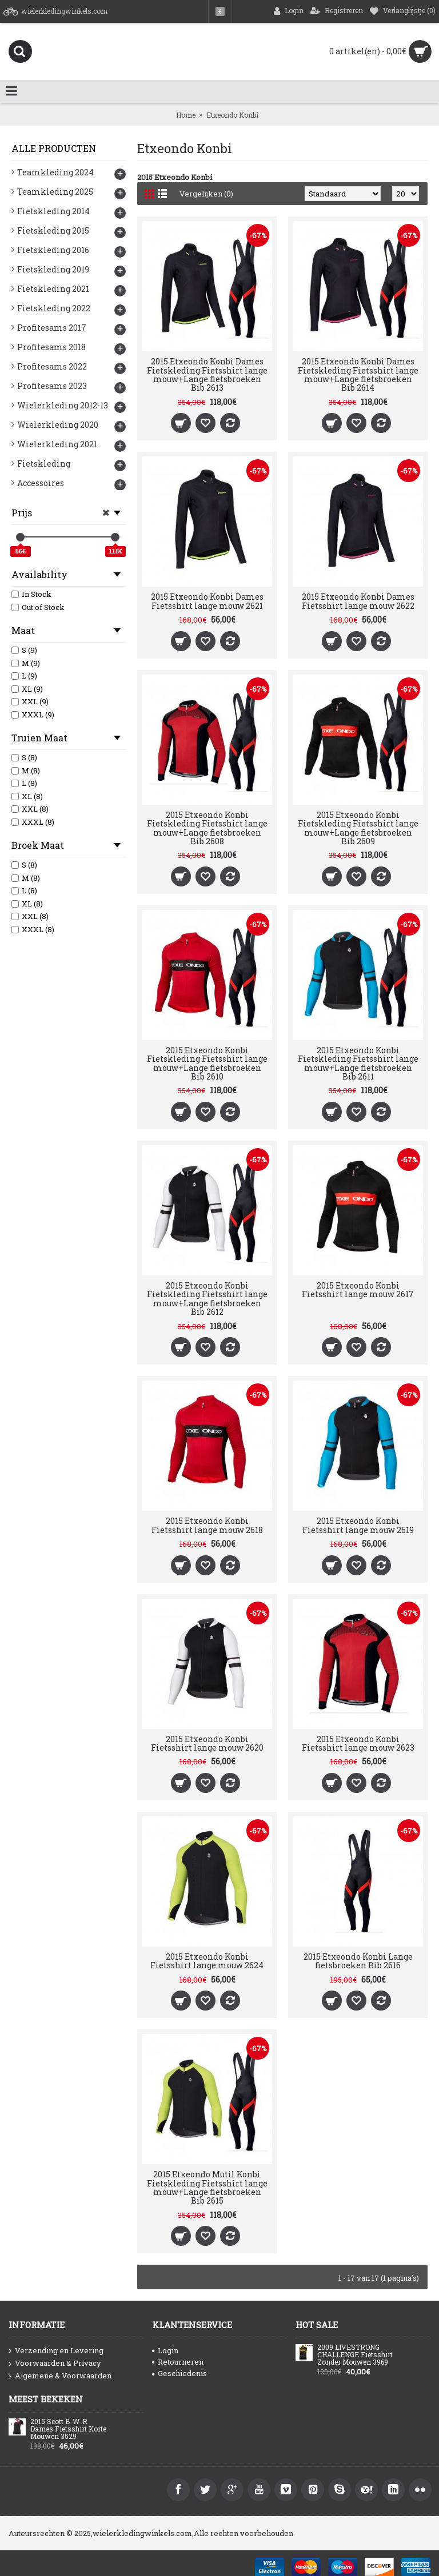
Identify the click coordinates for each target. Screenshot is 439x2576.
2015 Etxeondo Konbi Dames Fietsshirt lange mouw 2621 (207, 601)
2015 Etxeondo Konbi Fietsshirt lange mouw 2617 (358, 1289)
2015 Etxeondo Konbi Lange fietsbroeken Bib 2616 (358, 1961)
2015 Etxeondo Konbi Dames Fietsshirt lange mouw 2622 (358, 601)
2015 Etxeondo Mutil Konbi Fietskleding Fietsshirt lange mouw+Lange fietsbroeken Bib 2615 (207, 2187)
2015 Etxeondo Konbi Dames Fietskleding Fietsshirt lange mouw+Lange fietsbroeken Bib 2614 (358, 374)
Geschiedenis (179, 2373)
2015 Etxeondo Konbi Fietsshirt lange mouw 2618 (207, 1525)
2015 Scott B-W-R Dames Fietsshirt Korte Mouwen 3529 (68, 2429)
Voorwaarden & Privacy (55, 2363)
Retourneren (177, 2362)
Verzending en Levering (56, 2351)
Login (165, 2350)
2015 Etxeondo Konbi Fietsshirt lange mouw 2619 (358, 1525)
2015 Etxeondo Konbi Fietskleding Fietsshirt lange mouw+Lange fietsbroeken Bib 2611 (358, 1063)
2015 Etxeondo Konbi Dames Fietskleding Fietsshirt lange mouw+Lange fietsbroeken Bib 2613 (207, 374)
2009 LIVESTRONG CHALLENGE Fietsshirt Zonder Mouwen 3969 (355, 2355)
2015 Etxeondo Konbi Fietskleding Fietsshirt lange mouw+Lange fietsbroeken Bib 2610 (207, 1063)
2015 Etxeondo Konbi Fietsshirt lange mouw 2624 (207, 1961)
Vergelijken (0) (206, 193)
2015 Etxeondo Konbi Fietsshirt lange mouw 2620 (207, 1743)
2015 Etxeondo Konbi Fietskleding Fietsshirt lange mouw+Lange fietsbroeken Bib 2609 (358, 827)
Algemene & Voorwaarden (60, 2376)
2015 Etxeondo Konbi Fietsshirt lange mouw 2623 (358, 1743)
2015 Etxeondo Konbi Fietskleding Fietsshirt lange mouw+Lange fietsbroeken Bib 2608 (207, 827)
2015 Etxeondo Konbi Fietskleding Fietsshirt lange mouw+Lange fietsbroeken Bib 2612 (207, 1298)
